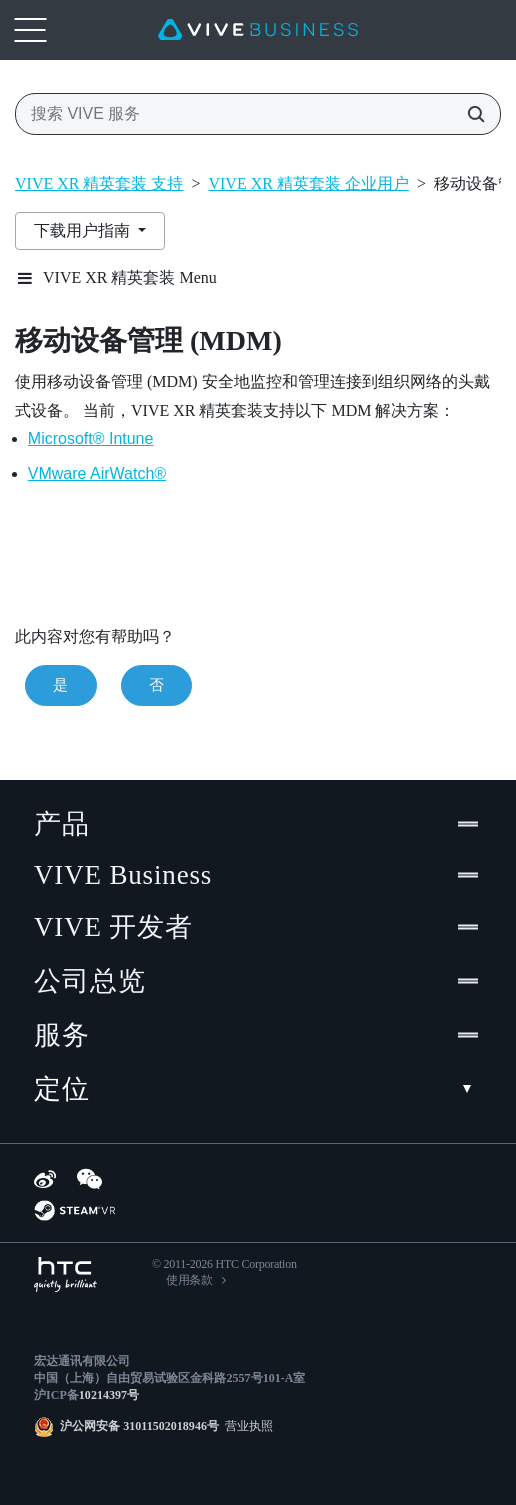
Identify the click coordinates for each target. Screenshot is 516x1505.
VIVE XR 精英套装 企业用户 (308, 183)
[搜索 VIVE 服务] (470, 114)
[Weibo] (45, 1179)
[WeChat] (89, 1179)
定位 (258, 1089)
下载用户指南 (84, 230)
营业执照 (246, 1426)
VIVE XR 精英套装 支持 (99, 183)
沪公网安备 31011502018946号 (139, 1426)
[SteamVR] (74, 1210)
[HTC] (65, 1274)
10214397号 (109, 1395)
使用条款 (189, 1280)
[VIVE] (258, 30)
